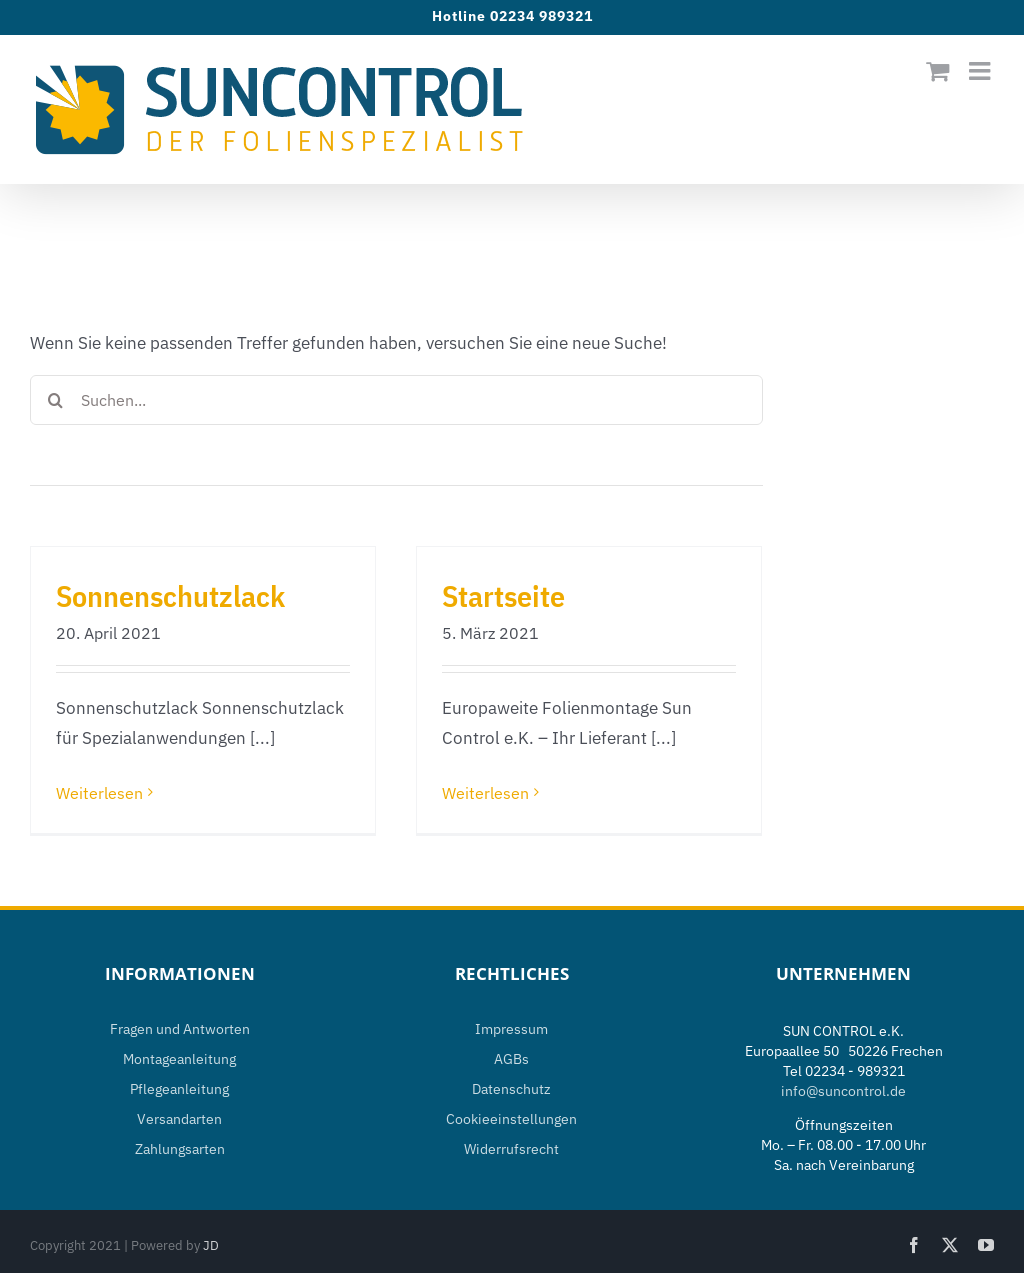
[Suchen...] (396, 400)
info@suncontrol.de (843, 1091)
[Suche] (55, 400)
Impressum (511, 1029)
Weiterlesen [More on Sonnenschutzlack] (99, 793)
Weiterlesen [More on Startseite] (485, 793)
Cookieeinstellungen (511, 1119)
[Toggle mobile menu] (981, 70)
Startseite (503, 596)
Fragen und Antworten (180, 1029)
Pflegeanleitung (179, 1089)
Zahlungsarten (180, 1149)
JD (211, 1245)
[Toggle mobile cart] (937, 70)
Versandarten (179, 1119)
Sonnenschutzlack (170, 596)
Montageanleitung (179, 1059)
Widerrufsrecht (511, 1149)
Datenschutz (511, 1089)
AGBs (511, 1059)
